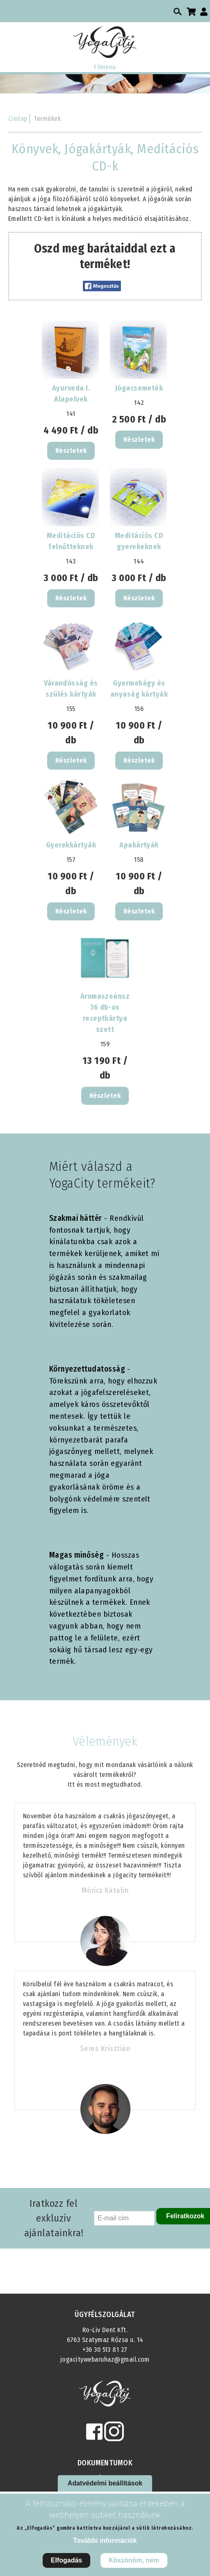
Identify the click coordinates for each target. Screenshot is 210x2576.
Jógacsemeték (139, 388)
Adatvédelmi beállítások (105, 2483)
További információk (105, 2540)
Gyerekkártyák (71, 845)
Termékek (47, 119)
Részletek (71, 450)
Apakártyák (139, 845)
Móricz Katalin (105, 1890)
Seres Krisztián (105, 2048)
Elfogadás (66, 2560)
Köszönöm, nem (134, 2560)
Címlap (17, 119)
